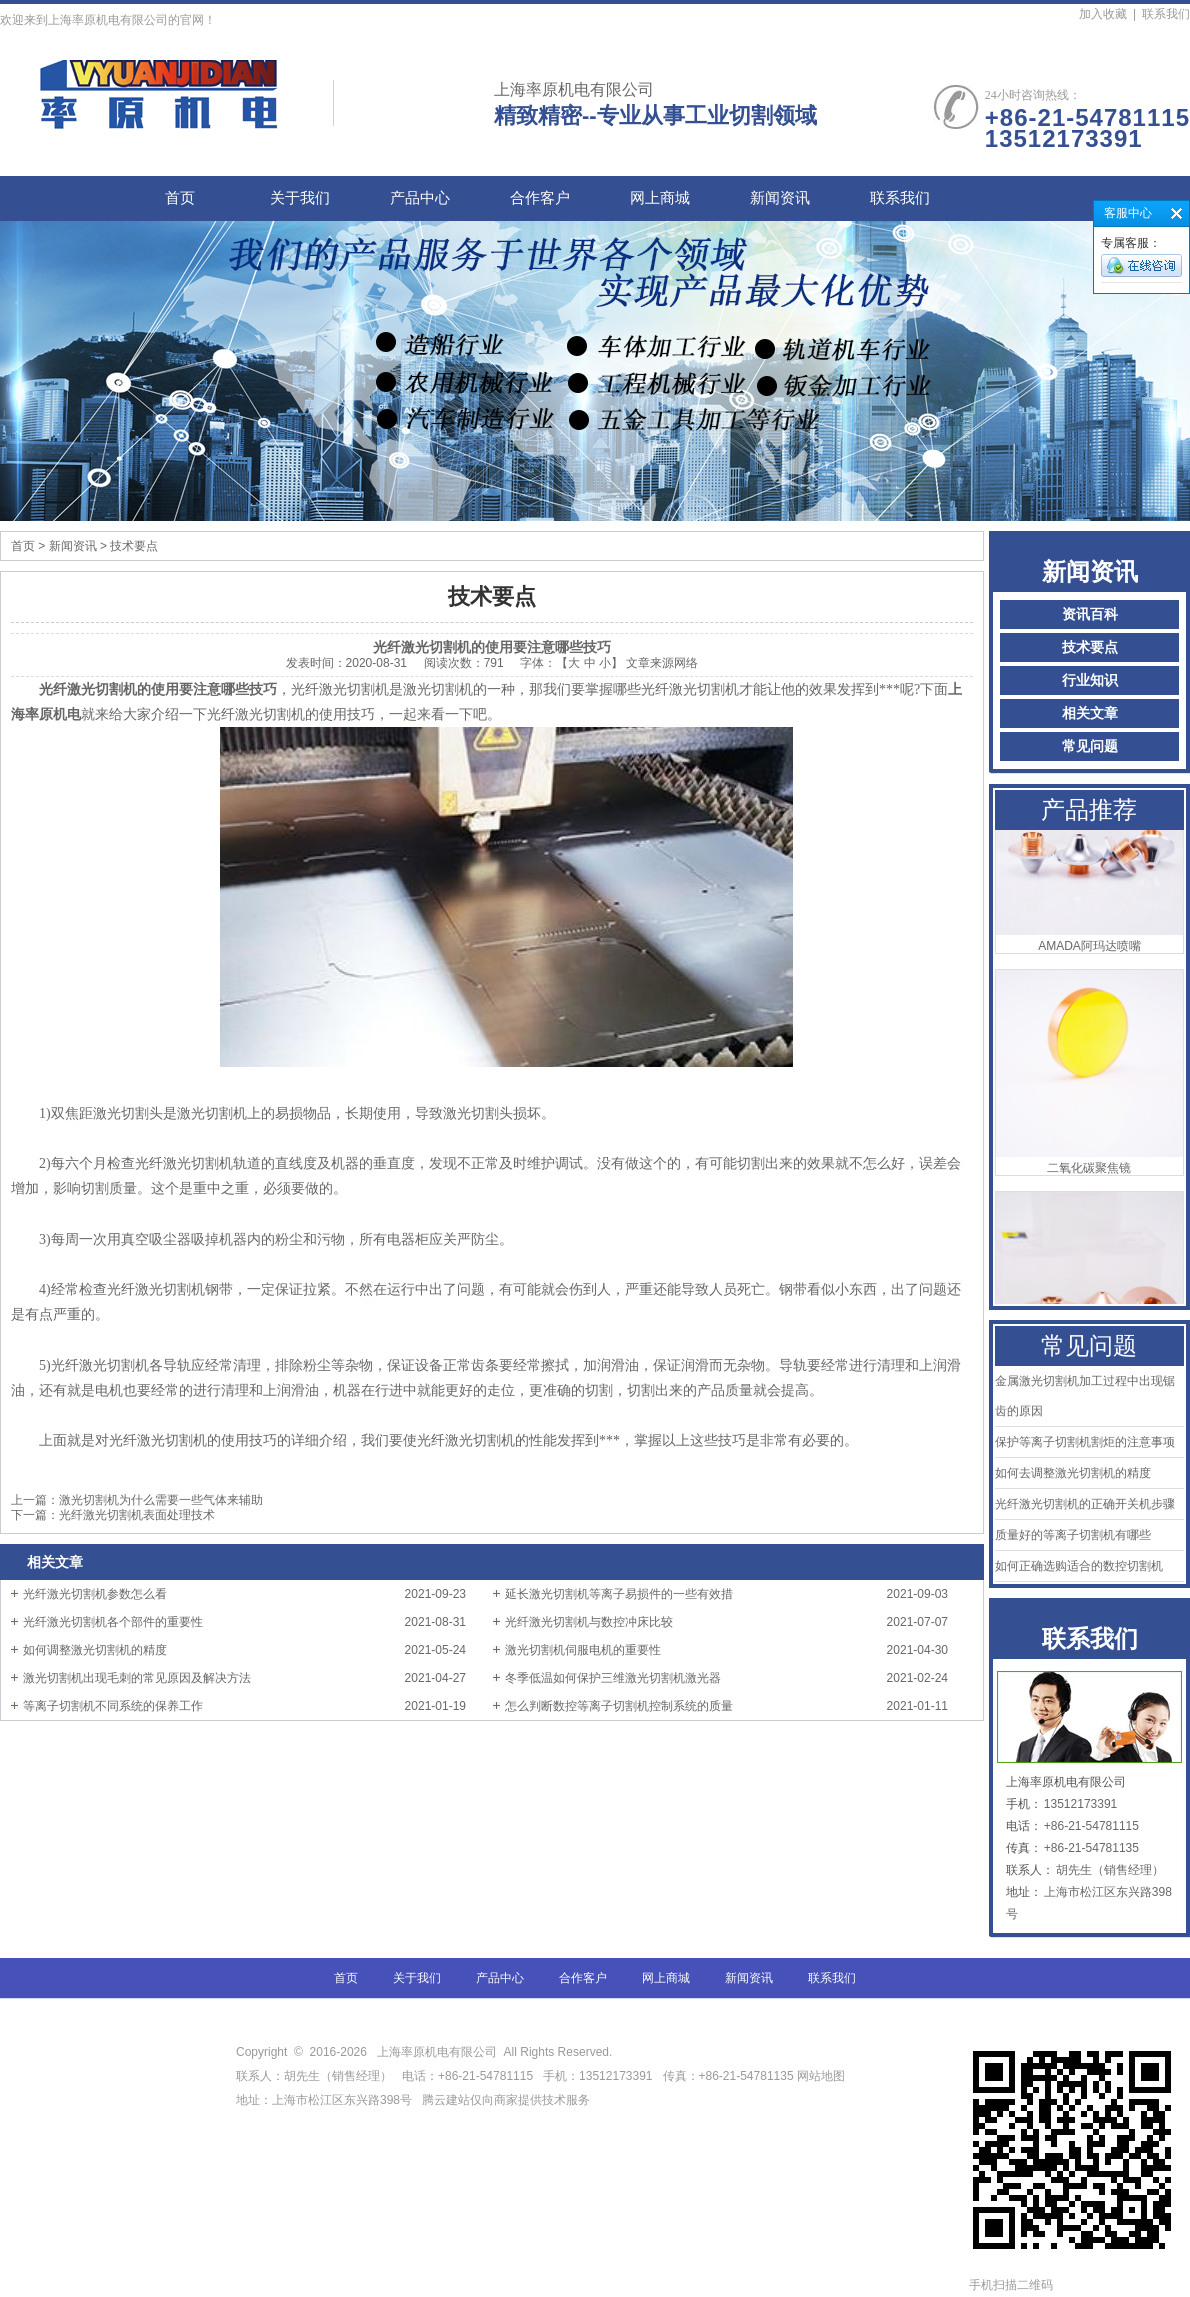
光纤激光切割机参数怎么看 (95, 1594)
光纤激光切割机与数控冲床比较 (589, 1622)
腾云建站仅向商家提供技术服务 (506, 2100)
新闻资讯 (780, 198)
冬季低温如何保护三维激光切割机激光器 (613, 1678)
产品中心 (420, 198)
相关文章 (1090, 713)
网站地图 (821, 2076)
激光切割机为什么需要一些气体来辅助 (161, 1500)
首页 (180, 198)
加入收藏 (1103, 14)
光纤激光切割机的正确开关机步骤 (1085, 1504)
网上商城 (660, 198)
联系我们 (1166, 14)
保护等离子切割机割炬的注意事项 (1085, 1442)
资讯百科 (1090, 614)
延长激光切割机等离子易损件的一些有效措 (619, 1594)
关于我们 (300, 198)
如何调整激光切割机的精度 (95, 1650)
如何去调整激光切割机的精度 (1073, 1473)
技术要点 (1090, 647)
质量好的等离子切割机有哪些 (1073, 1535)
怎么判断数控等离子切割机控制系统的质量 (619, 1706)
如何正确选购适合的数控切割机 (1079, 1566)
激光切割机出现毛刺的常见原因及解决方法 (137, 1678)
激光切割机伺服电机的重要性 (583, 1650)
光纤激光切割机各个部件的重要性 (113, 1622)
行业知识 (1090, 680)
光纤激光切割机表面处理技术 (137, 1515)
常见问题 (1090, 746)
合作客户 (540, 198)
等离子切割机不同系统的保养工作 (113, 1706)
